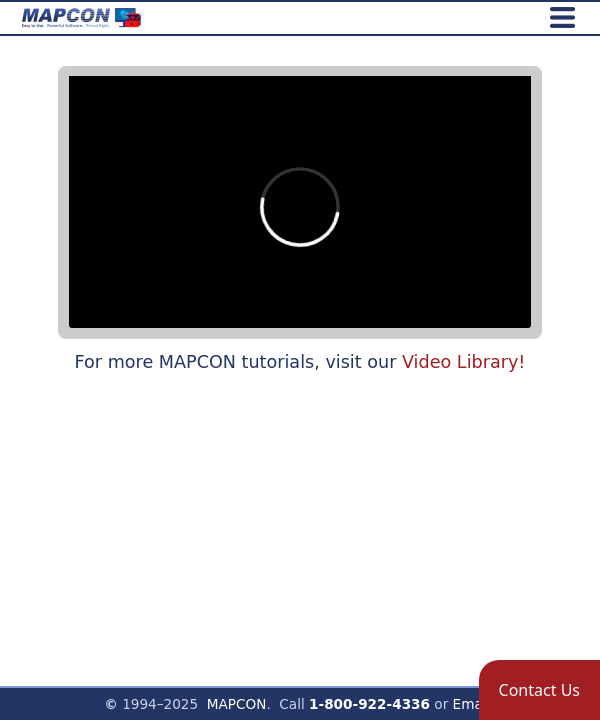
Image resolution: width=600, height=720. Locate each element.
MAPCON (237, 704)
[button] (539, 690)
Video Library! (463, 362)
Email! (474, 704)
